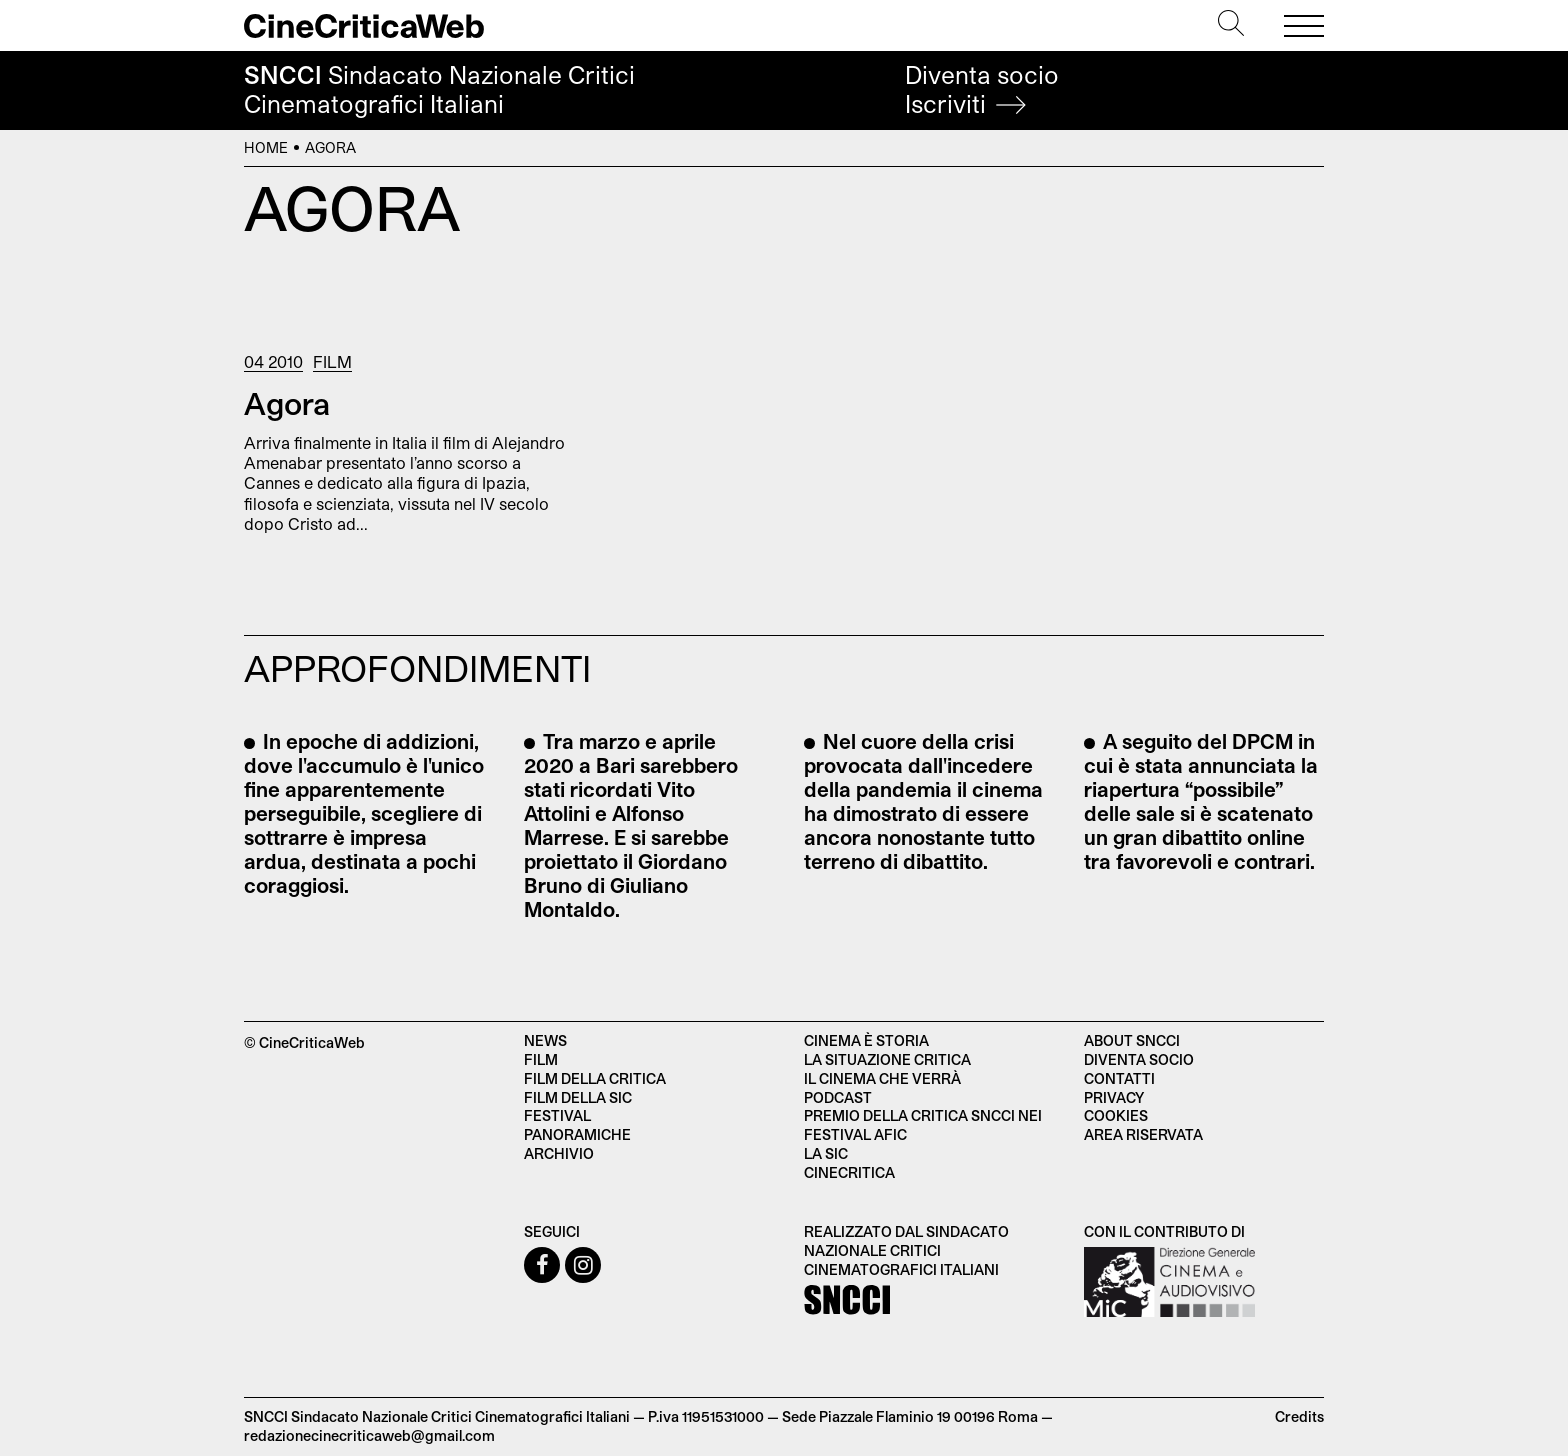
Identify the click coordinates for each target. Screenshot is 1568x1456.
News (545, 1040)
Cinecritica (849, 1172)
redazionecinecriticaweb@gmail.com (369, 1435)
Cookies (1116, 1115)
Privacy (1114, 1097)
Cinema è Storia (866, 1040)
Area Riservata (1143, 1134)
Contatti (1119, 1078)
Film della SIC (578, 1097)
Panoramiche (577, 1134)
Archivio (559, 1153)
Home (266, 147)
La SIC (826, 1153)
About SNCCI (1132, 1040)
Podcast (838, 1097)
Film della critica (595, 1078)
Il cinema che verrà (882, 1078)
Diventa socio (982, 89)
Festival (557, 1115)
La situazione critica (887, 1059)
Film (332, 361)
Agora (287, 403)
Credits (1299, 1416)
